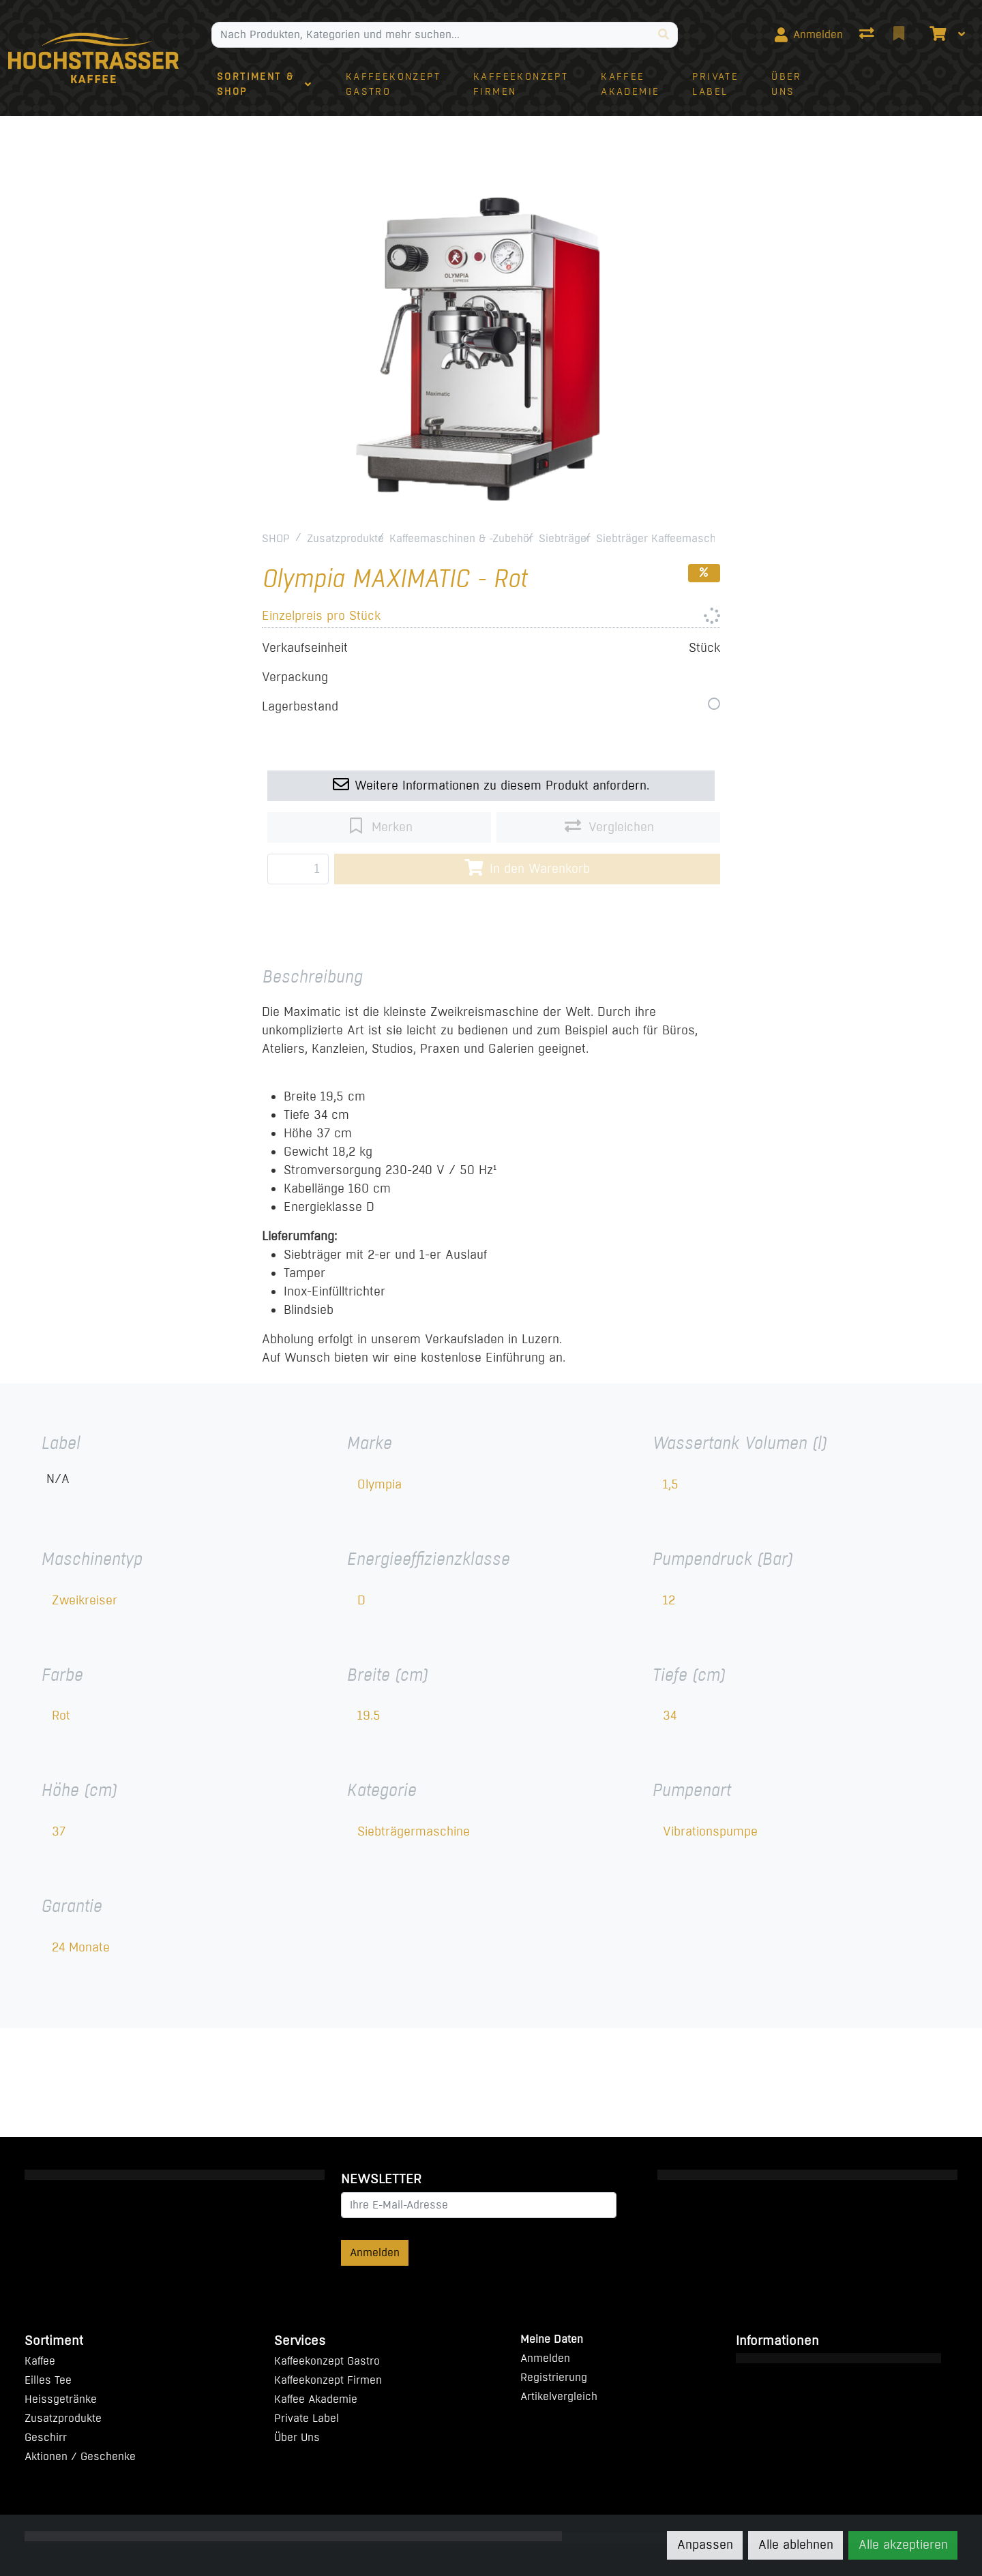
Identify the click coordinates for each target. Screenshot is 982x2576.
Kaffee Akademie (315, 2399)
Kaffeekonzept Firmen (328, 2379)
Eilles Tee (48, 2379)
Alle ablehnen (795, 2544)
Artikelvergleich (558, 2396)
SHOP (276, 538)
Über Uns (297, 2437)
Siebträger (565, 538)
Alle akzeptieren (903, 2544)
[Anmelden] (809, 34)
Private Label (306, 2418)
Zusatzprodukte (345, 538)
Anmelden (375, 2252)
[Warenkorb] (936, 35)
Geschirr (46, 2437)
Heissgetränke (61, 2399)
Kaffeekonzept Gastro (327, 2360)
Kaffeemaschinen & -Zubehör (461, 538)
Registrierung (553, 2377)
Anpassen (705, 2544)
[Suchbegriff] (431, 35)
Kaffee (40, 2360)
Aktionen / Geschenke (80, 2456)
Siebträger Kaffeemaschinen (666, 538)
